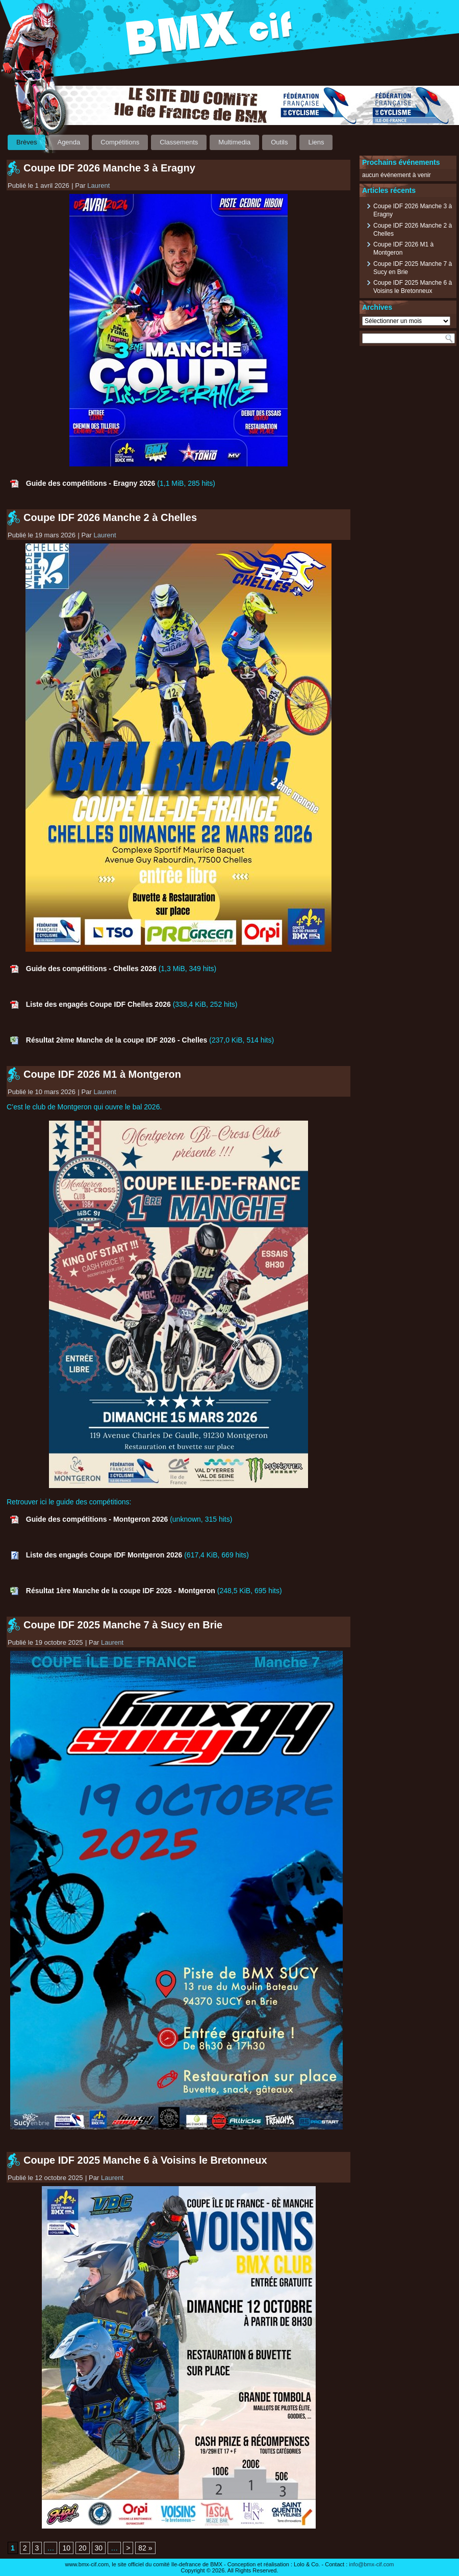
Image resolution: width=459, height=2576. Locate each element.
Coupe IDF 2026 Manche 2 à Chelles (110, 517)
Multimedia (234, 142)
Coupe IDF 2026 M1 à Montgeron (102, 1074)
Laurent (98, 185)
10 (66, 2548)
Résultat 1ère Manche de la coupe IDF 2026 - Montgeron (120, 1591)
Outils (279, 142)
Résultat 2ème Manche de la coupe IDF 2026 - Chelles (117, 1040)
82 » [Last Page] (145, 2548)
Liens (316, 142)
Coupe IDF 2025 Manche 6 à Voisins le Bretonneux (145, 2160)
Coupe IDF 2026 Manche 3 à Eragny (109, 168)
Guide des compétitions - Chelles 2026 (91, 968)
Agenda (68, 142)
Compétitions (119, 142)
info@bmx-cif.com (371, 2564)
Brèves (26, 142)
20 (83, 2548)
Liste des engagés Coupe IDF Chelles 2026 (98, 1004)
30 (99, 2548)
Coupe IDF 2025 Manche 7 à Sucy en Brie (122, 1624)
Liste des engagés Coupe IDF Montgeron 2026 (104, 1555)
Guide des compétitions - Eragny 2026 (91, 483)
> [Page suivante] (128, 2548)
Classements (179, 142)
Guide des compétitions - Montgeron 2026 (97, 1519)
